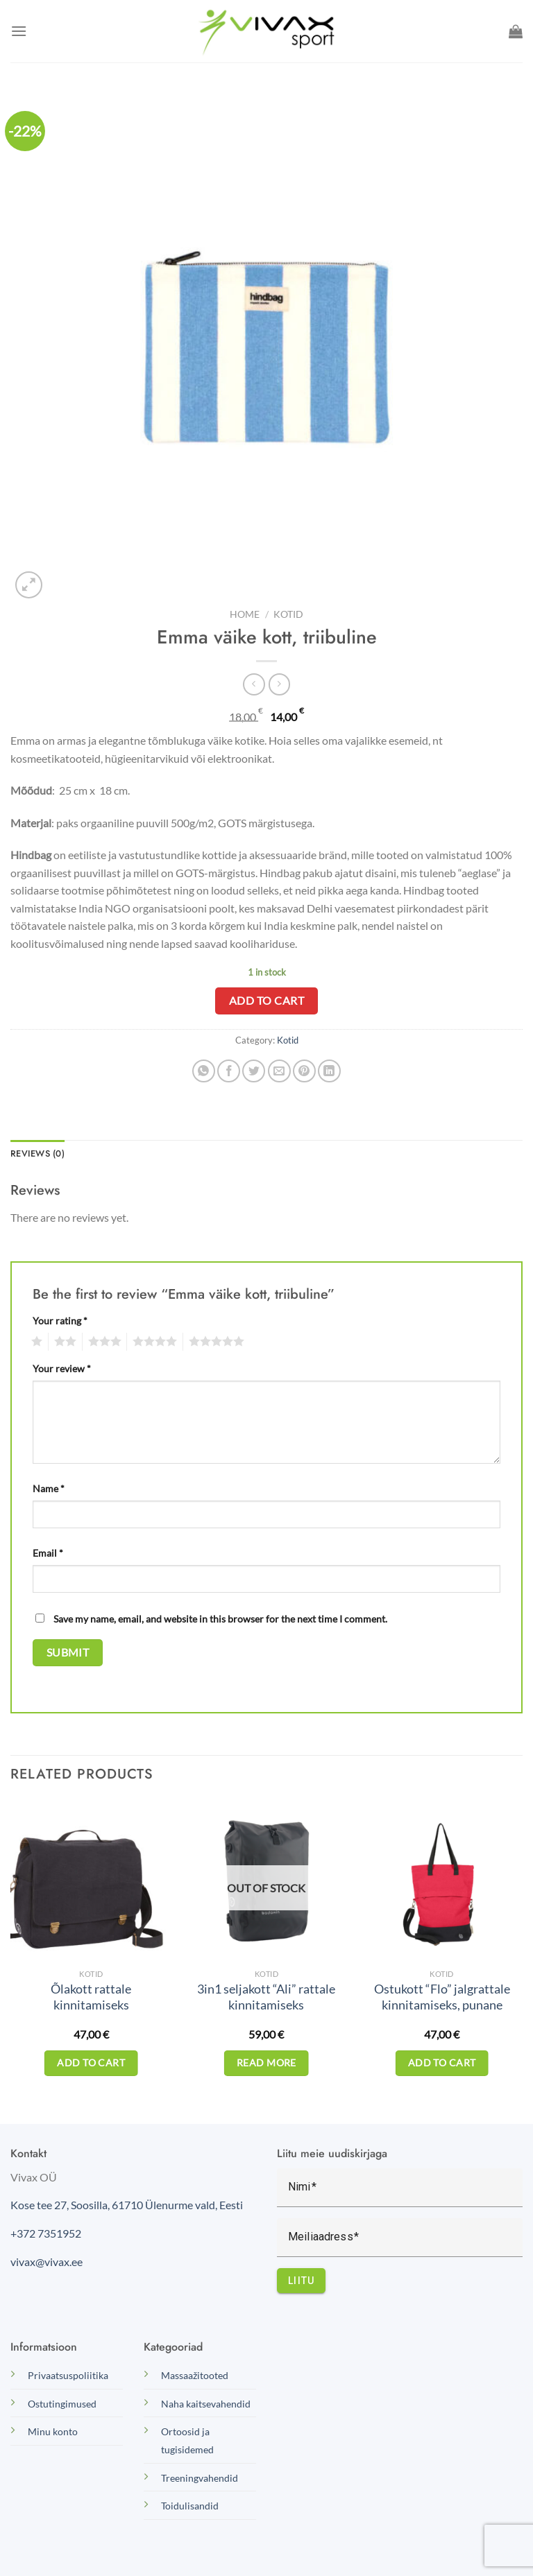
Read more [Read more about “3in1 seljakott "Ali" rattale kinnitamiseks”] (266, 2062)
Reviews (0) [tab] (37, 1153)
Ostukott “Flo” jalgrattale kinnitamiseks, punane (442, 1996)
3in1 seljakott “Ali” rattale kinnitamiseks (266, 1996)
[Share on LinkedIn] (329, 1071)
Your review (62, 1368)
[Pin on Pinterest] (304, 1071)
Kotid (288, 614)
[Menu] (18, 31)
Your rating (60, 1320)
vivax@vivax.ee (46, 2261)
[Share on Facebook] (228, 1071)
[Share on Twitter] (253, 1071)
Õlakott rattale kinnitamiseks (91, 1996)
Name (49, 1488)
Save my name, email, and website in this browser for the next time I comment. (220, 1619)
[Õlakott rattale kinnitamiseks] (91, 1881)
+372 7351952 (45, 2233)
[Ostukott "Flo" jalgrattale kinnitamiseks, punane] (442, 1881)
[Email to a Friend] (279, 1071)
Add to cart (266, 1000)
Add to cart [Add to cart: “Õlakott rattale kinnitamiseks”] (91, 2062)
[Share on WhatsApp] (203, 1071)
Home (245, 614)
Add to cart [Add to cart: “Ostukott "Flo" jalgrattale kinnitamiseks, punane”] (442, 2062)
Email (48, 1553)
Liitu (301, 2280)
